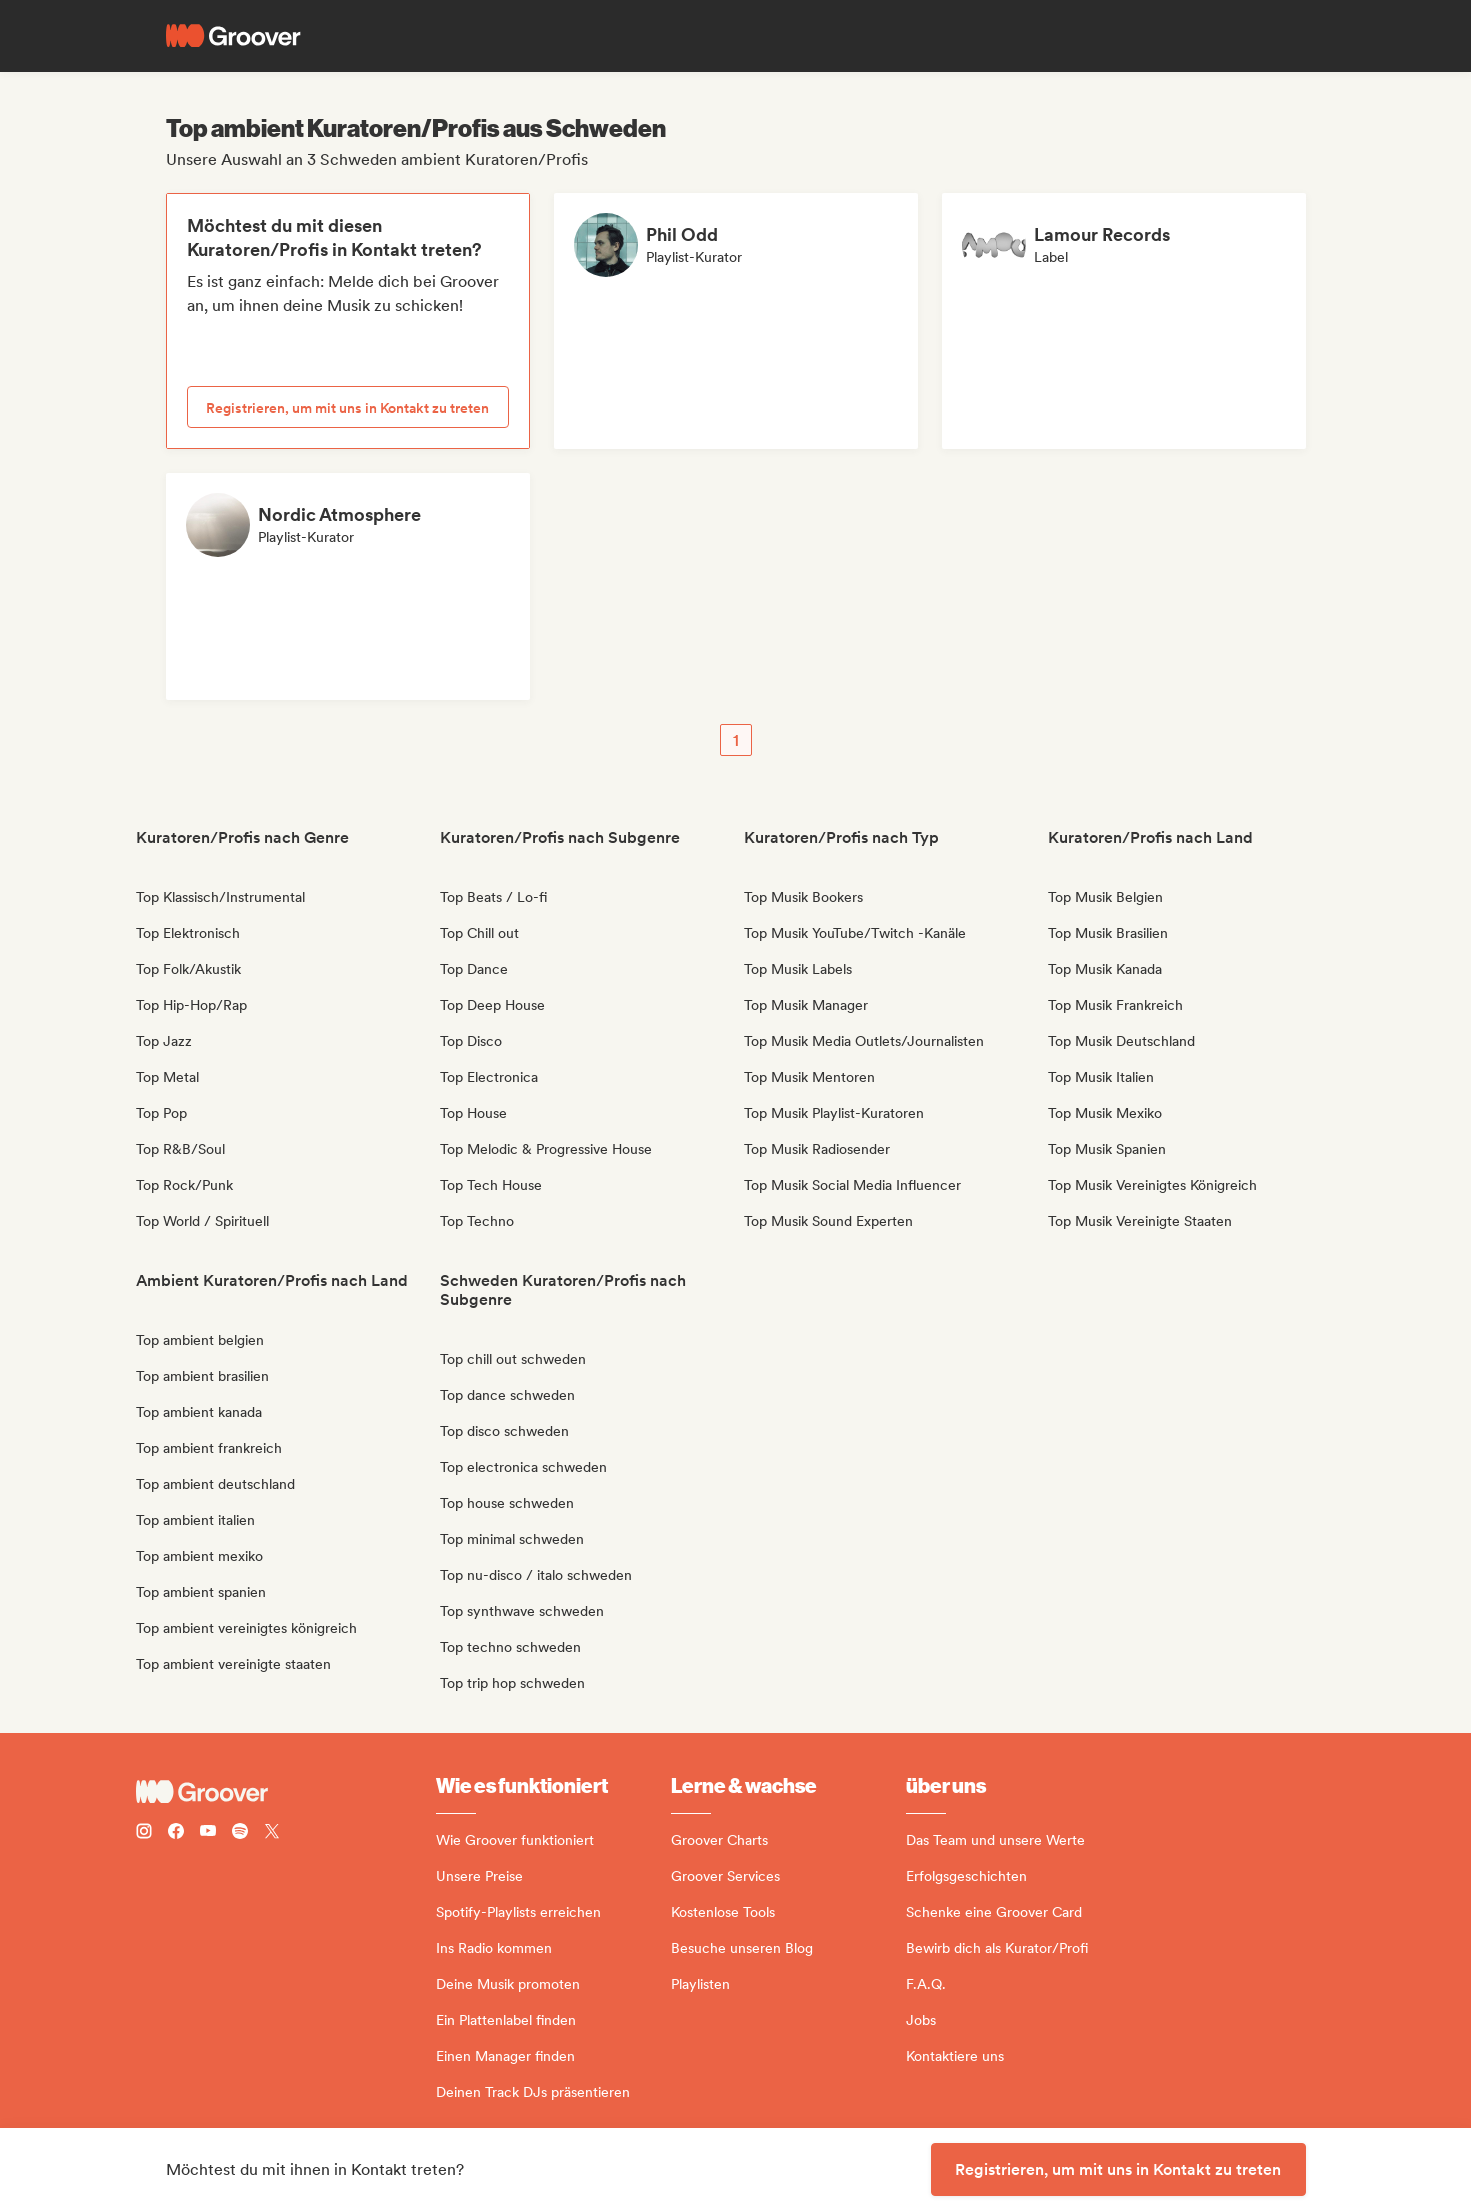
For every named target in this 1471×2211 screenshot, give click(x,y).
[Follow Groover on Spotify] (240, 1833)
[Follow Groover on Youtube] (208, 1833)
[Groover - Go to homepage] (286, 1792)
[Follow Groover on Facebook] (176, 1833)
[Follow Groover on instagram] (144, 1833)
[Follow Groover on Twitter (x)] (272, 1833)
